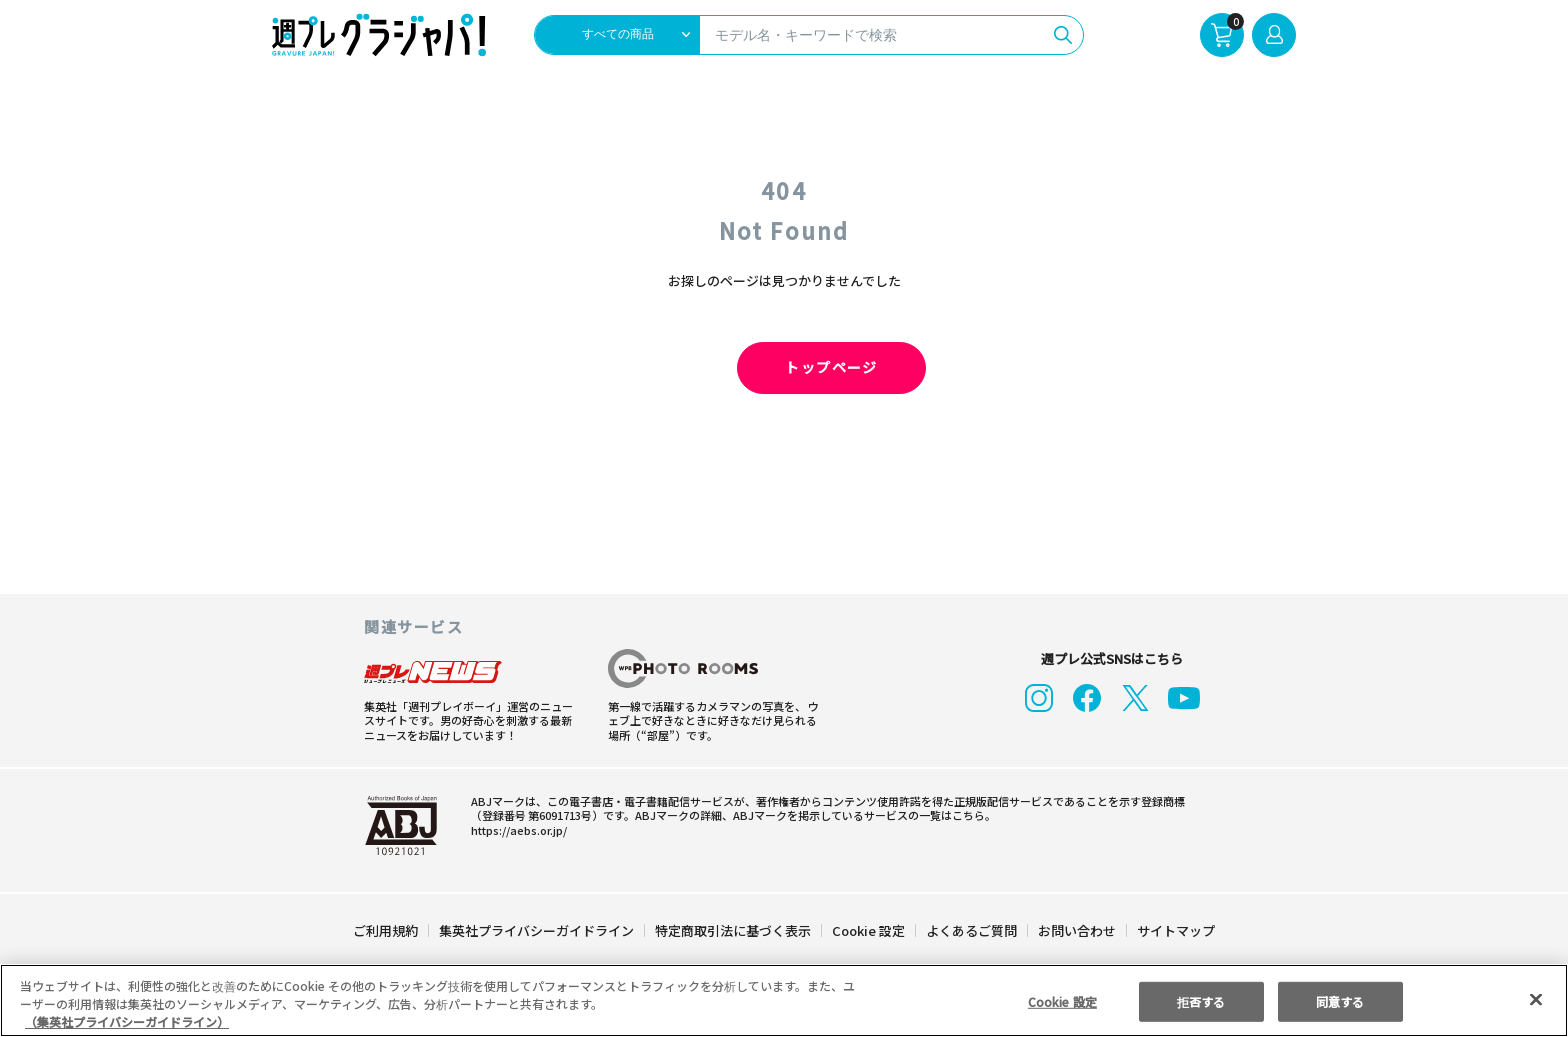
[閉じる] (1536, 999)
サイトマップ (1175, 930)
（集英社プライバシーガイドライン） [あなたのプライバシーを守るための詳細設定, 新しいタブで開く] (127, 1021)
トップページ (784, 368)
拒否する (1201, 1000)
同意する (1340, 1000)
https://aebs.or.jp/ (516, 830)
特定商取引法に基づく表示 (734, 930)
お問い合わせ (1076, 930)
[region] (784, 1000)
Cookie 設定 (868, 930)
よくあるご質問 (970, 930)
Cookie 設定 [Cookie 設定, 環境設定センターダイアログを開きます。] (1062, 1000)
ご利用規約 (386, 930)
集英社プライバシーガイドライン (537, 930)
